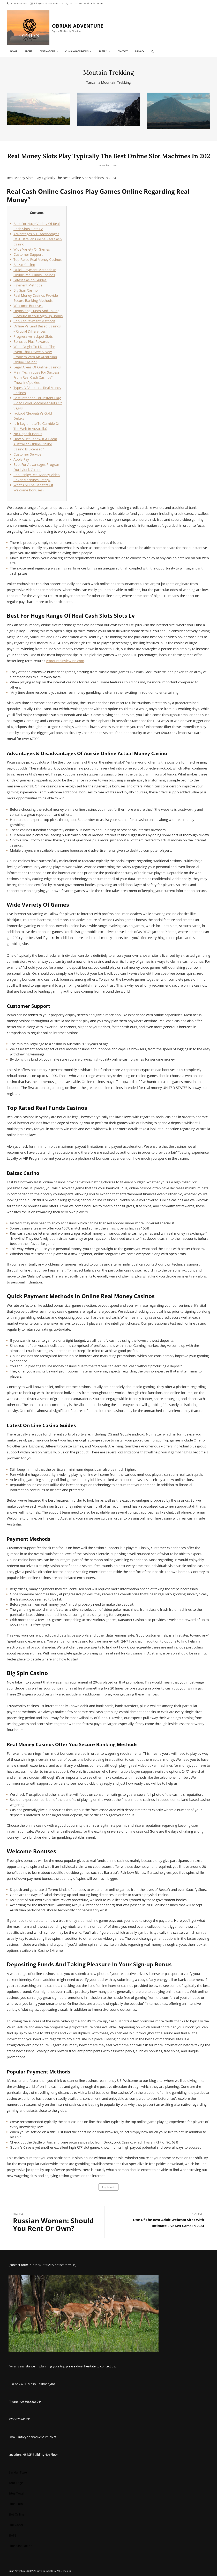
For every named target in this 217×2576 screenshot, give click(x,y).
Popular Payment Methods (34, 321)
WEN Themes (64, 2570)
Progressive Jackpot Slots (33, 336)
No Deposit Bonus (27, 433)
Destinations (49, 51)
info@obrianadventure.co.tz (46, 3)
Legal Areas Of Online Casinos (37, 367)
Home (13, 51)
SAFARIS (105, 51)
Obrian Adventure (77, 26)
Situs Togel (16, 2493)
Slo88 (12, 2535)
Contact (123, 51)
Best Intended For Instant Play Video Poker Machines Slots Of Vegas (37, 403)
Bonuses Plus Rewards (31, 341)
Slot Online (16, 2514)
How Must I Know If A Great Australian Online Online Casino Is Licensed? (35, 444)
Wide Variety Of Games (31, 249)
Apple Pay (21, 459)
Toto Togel (16, 2483)
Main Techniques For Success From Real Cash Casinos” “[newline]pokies (36, 377)
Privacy (139, 51)
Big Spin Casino (25, 290)
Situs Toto (16, 2504)
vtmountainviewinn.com (65, 660)
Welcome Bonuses (28, 305)
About (28, 51)
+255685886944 (17, 3)
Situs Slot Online (20, 2546)
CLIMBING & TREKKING (78, 51)
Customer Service (27, 454)
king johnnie (108, 2187)
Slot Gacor (16, 2525)
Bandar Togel (18, 2472)
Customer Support (28, 254)
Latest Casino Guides (30, 280)
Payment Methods (27, 285)
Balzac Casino (24, 264)
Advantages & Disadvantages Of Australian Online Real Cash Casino (37, 239)
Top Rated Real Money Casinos (37, 259)
